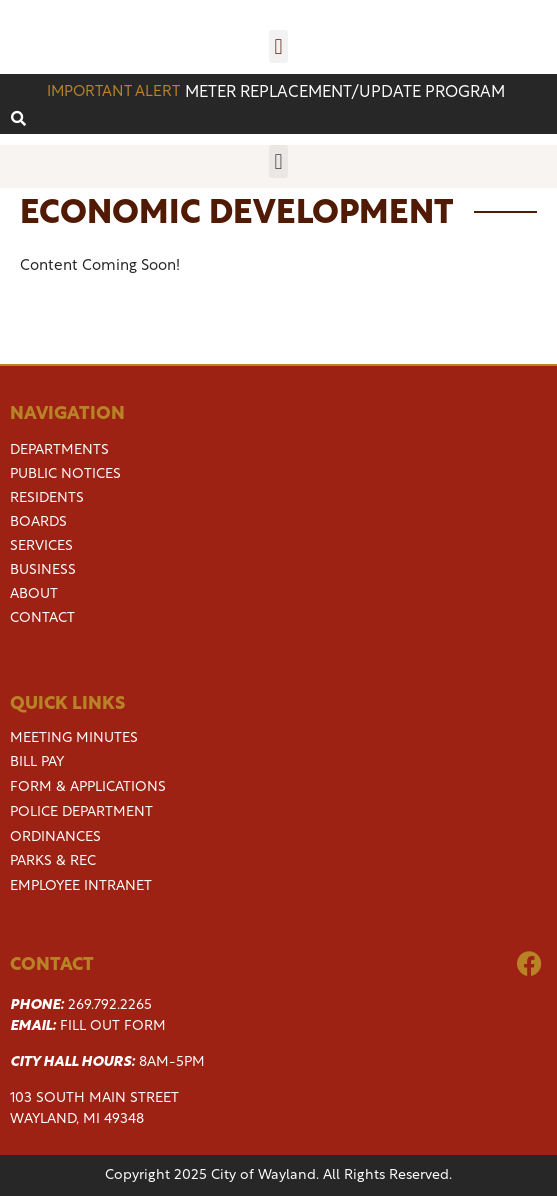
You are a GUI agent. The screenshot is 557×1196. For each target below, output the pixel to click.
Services (41, 547)
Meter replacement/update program (345, 93)
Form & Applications (88, 787)
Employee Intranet (81, 886)
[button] (278, 46)
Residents (47, 499)
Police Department (81, 812)
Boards (38, 523)
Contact (42, 619)
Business (43, 571)
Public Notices (65, 475)
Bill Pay (37, 762)
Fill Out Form (113, 1026)
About (34, 595)
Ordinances (55, 837)
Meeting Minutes (74, 738)
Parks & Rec (53, 861)
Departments (59, 451)
